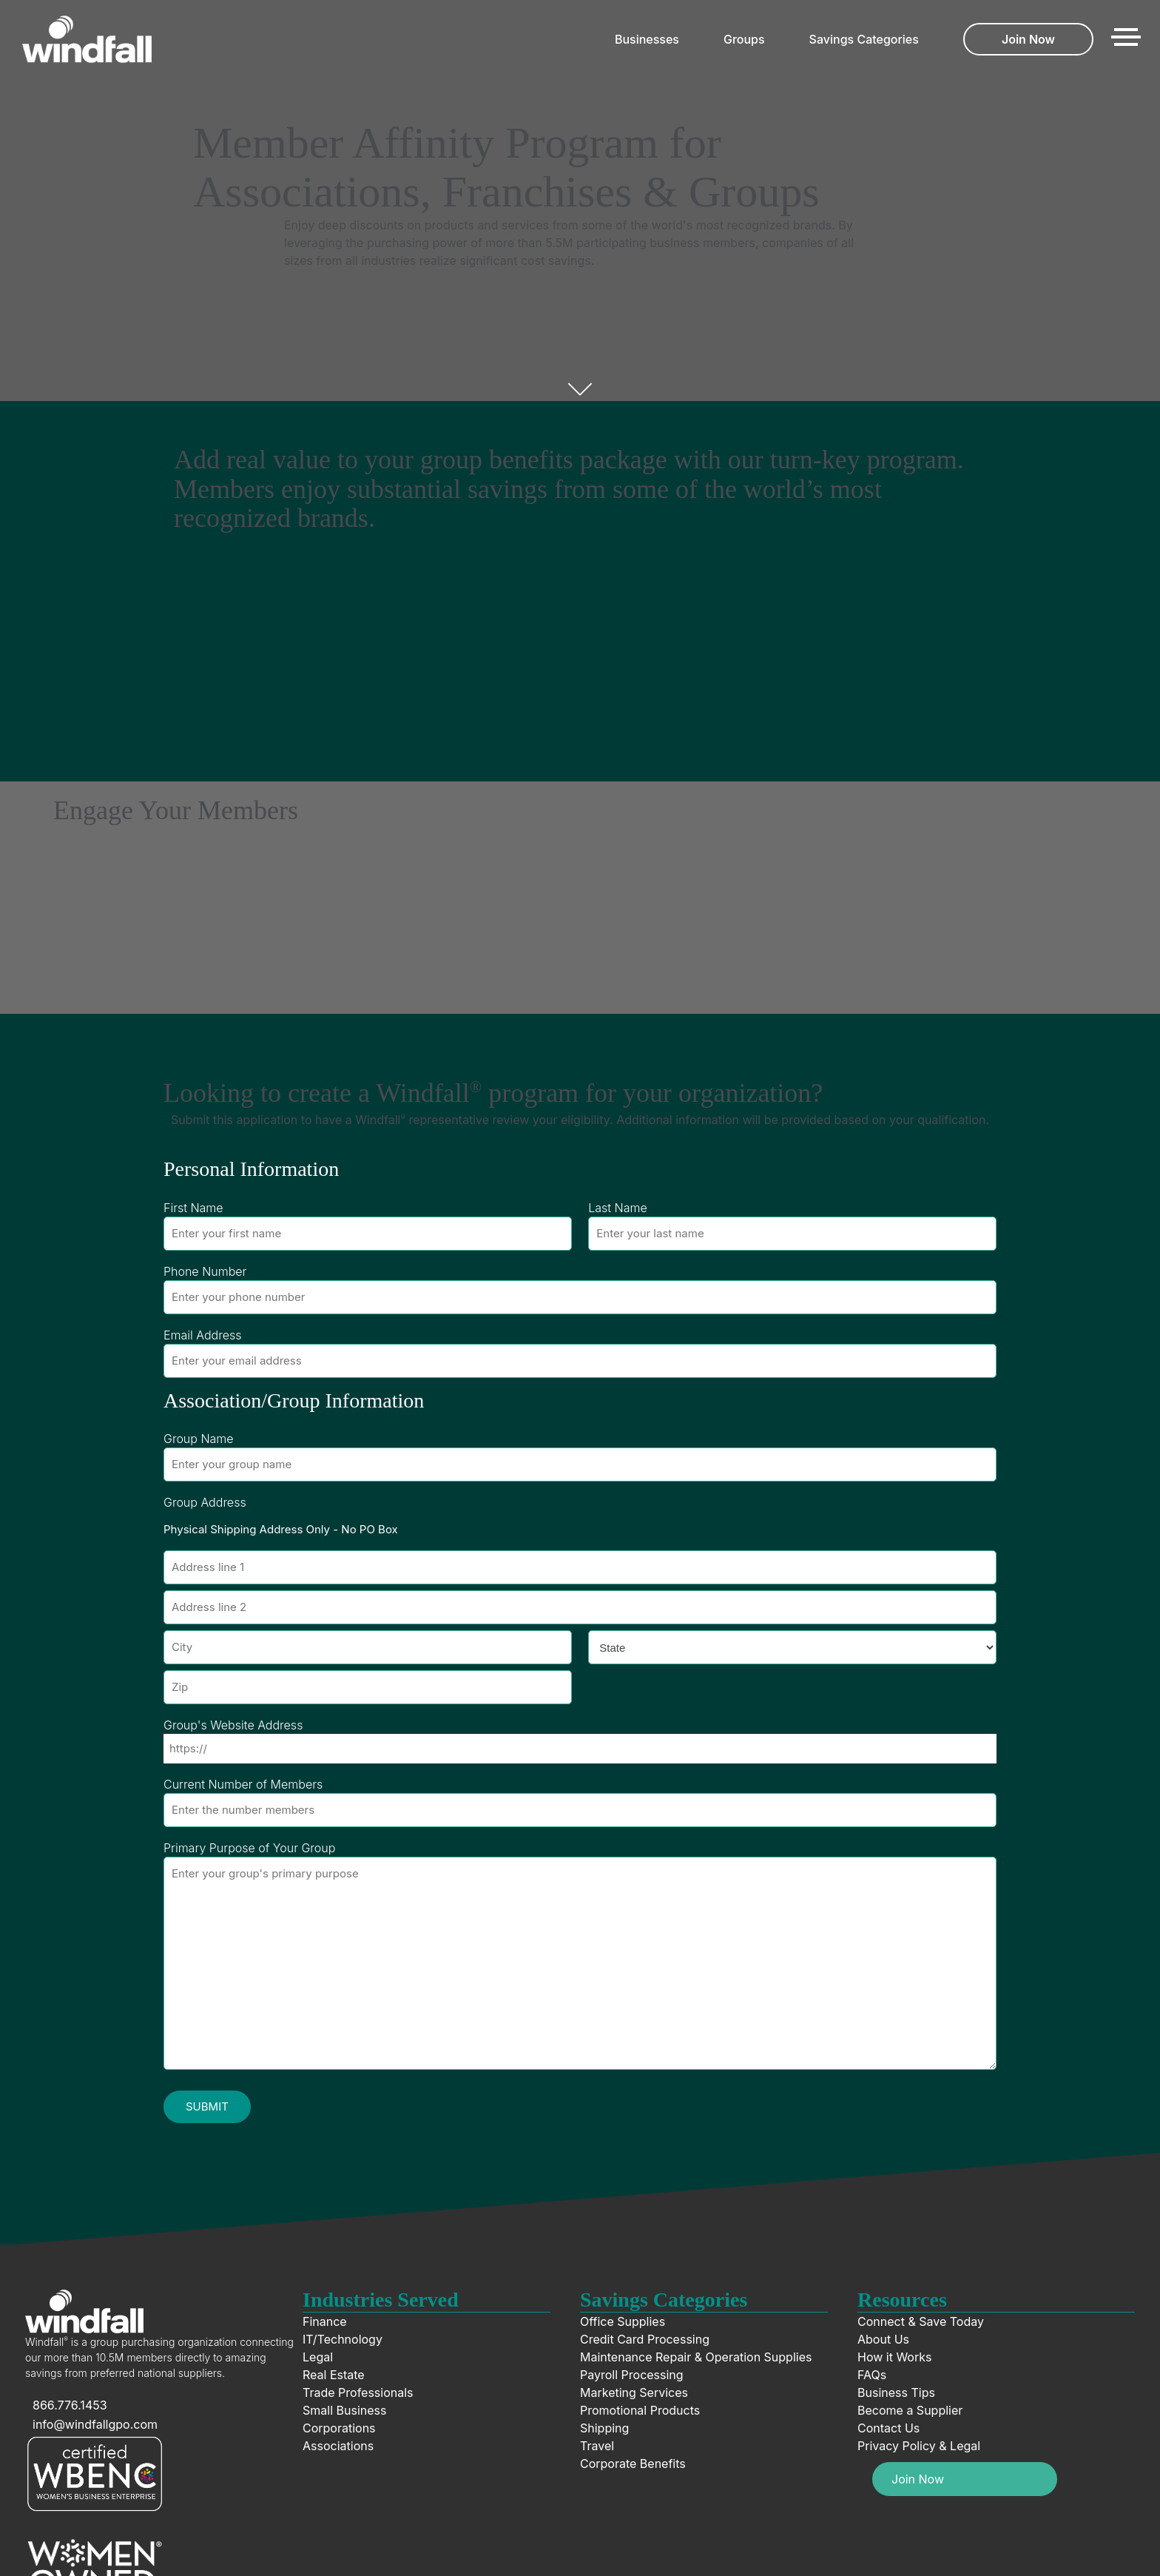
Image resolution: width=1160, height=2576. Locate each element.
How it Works (894, 2357)
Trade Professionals (358, 2392)
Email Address (202, 1335)
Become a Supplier (909, 2410)
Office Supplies (622, 2321)
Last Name (617, 1207)
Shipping (604, 2428)
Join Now (1028, 39)
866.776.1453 (70, 2405)
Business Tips (896, 2392)
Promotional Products (640, 2410)
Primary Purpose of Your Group (249, 1847)
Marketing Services (634, 2392)
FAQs (871, 2374)
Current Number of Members (243, 1784)
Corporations (339, 2428)
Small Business (344, 2410)
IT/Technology (342, 2339)
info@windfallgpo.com (95, 2424)
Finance (325, 2321)
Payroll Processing (632, 2374)
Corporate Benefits (633, 2463)
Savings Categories (864, 39)
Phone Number (204, 1271)
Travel (597, 2445)
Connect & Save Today (920, 2321)
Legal (318, 2357)
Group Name (198, 1438)
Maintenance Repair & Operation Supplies (696, 2357)
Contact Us (888, 2428)
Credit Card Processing (644, 2339)
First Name (193, 1207)
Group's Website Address (233, 1725)
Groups (744, 39)
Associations (338, 2445)
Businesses (647, 39)
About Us (883, 2339)
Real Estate (334, 2374)
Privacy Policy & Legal (918, 2445)
